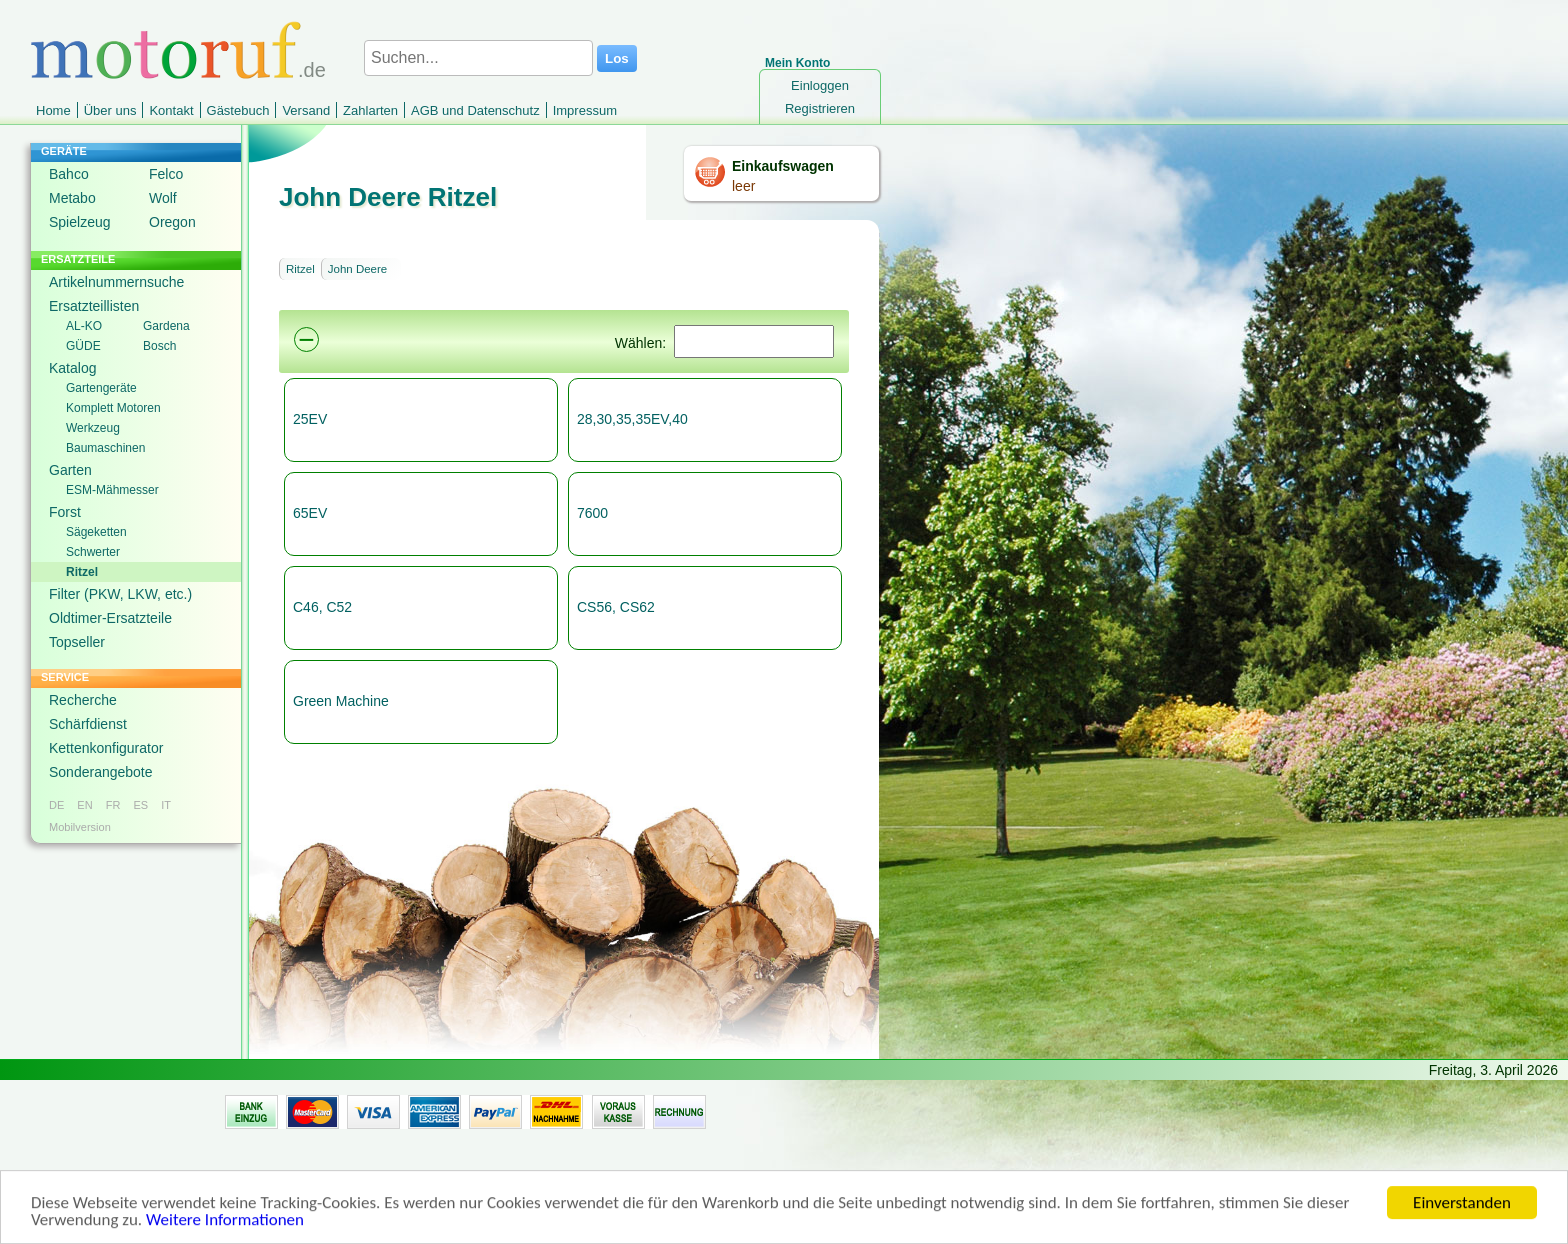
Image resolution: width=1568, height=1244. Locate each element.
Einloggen (820, 85)
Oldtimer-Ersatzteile (110, 618)
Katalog (72, 368)
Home (53, 110)
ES (140, 805)
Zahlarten (370, 110)
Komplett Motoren (113, 408)
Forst (65, 512)
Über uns (110, 110)
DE (56, 805)
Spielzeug (80, 222)
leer (743, 186)
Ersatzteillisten (94, 306)
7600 (592, 513)
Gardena (166, 326)
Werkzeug (93, 428)
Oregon (172, 222)
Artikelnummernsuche (116, 282)
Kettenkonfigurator (106, 748)
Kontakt (171, 110)
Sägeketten (96, 532)
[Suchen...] (478, 58)
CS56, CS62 (616, 607)
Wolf (163, 198)
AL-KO (84, 326)
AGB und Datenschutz (475, 110)
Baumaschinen (105, 448)
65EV (310, 513)
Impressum (585, 110)
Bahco (69, 174)
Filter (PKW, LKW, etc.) (120, 594)
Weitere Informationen (225, 1223)
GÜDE (83, 346)
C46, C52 (322, 607)
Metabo (72, 198)
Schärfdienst (88, 724)
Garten (70, 470)
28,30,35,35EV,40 (632, 419)
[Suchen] (754, 341)
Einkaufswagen (783, 166)
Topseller (77, 642)
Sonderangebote (101, 772)
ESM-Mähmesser (112, 490)
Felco (166, 174)
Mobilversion (80, 827)
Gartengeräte (101, 388)
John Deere (357, 269)
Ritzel (82, 572)
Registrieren (820, 108)
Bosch (159, 346)
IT (166, 805)
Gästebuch (238, 110)
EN (84, 805)
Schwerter (93, 552)
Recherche (83, 700)
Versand (306, 110)
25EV (310, 419)
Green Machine (341, 701)
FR (113, 805)
